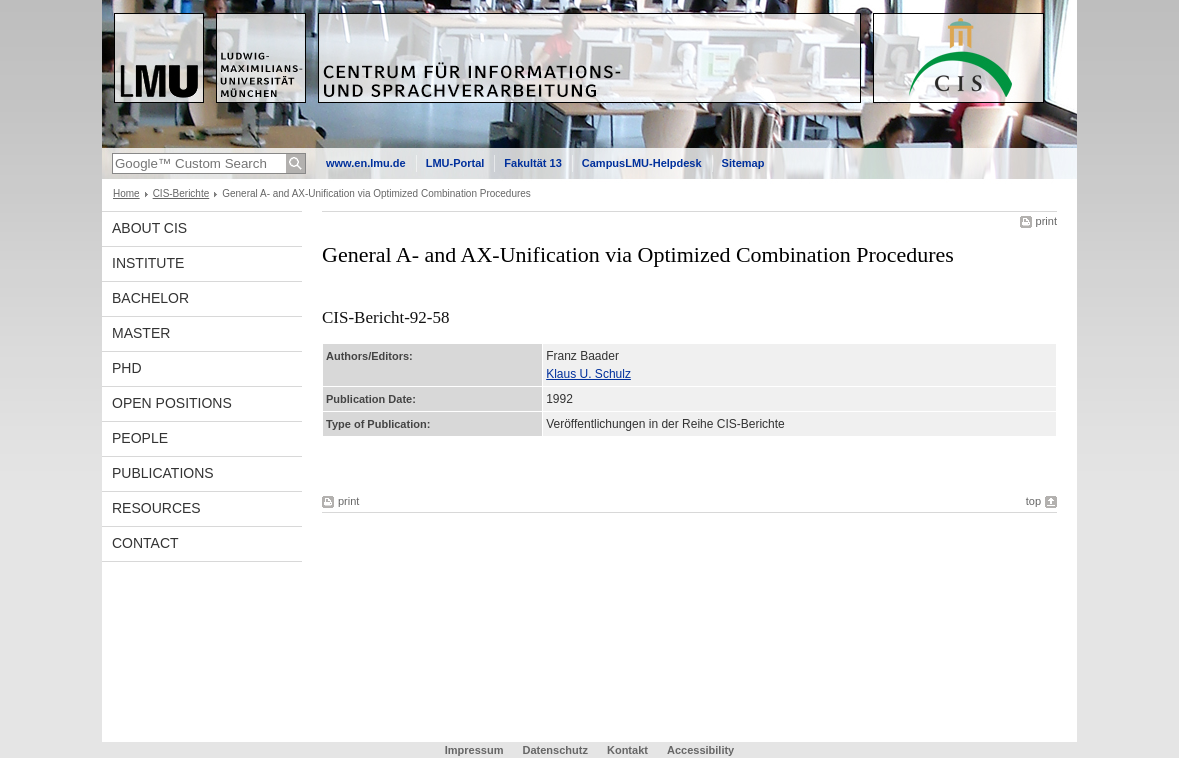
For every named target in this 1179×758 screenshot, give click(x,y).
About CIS (149, 228)
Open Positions (172, 403)
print (1046, 221)
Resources (156, 508)
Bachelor (150, 298)
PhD (127, 368)
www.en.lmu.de (366, 163)
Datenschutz (555, 750)
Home (126, 193)
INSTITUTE (148, 263)
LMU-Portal (455, 163)
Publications (163, 473)
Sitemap (743, 163)
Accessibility (700, 750)
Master (141, 333)
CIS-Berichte (181, 193)
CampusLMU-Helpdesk (642, 163)
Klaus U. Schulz (588, 374)
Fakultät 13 (532, 163)
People (140, 438)
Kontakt (627, 750)
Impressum (474, 750)
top (1033, 501)
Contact (145, 543)
